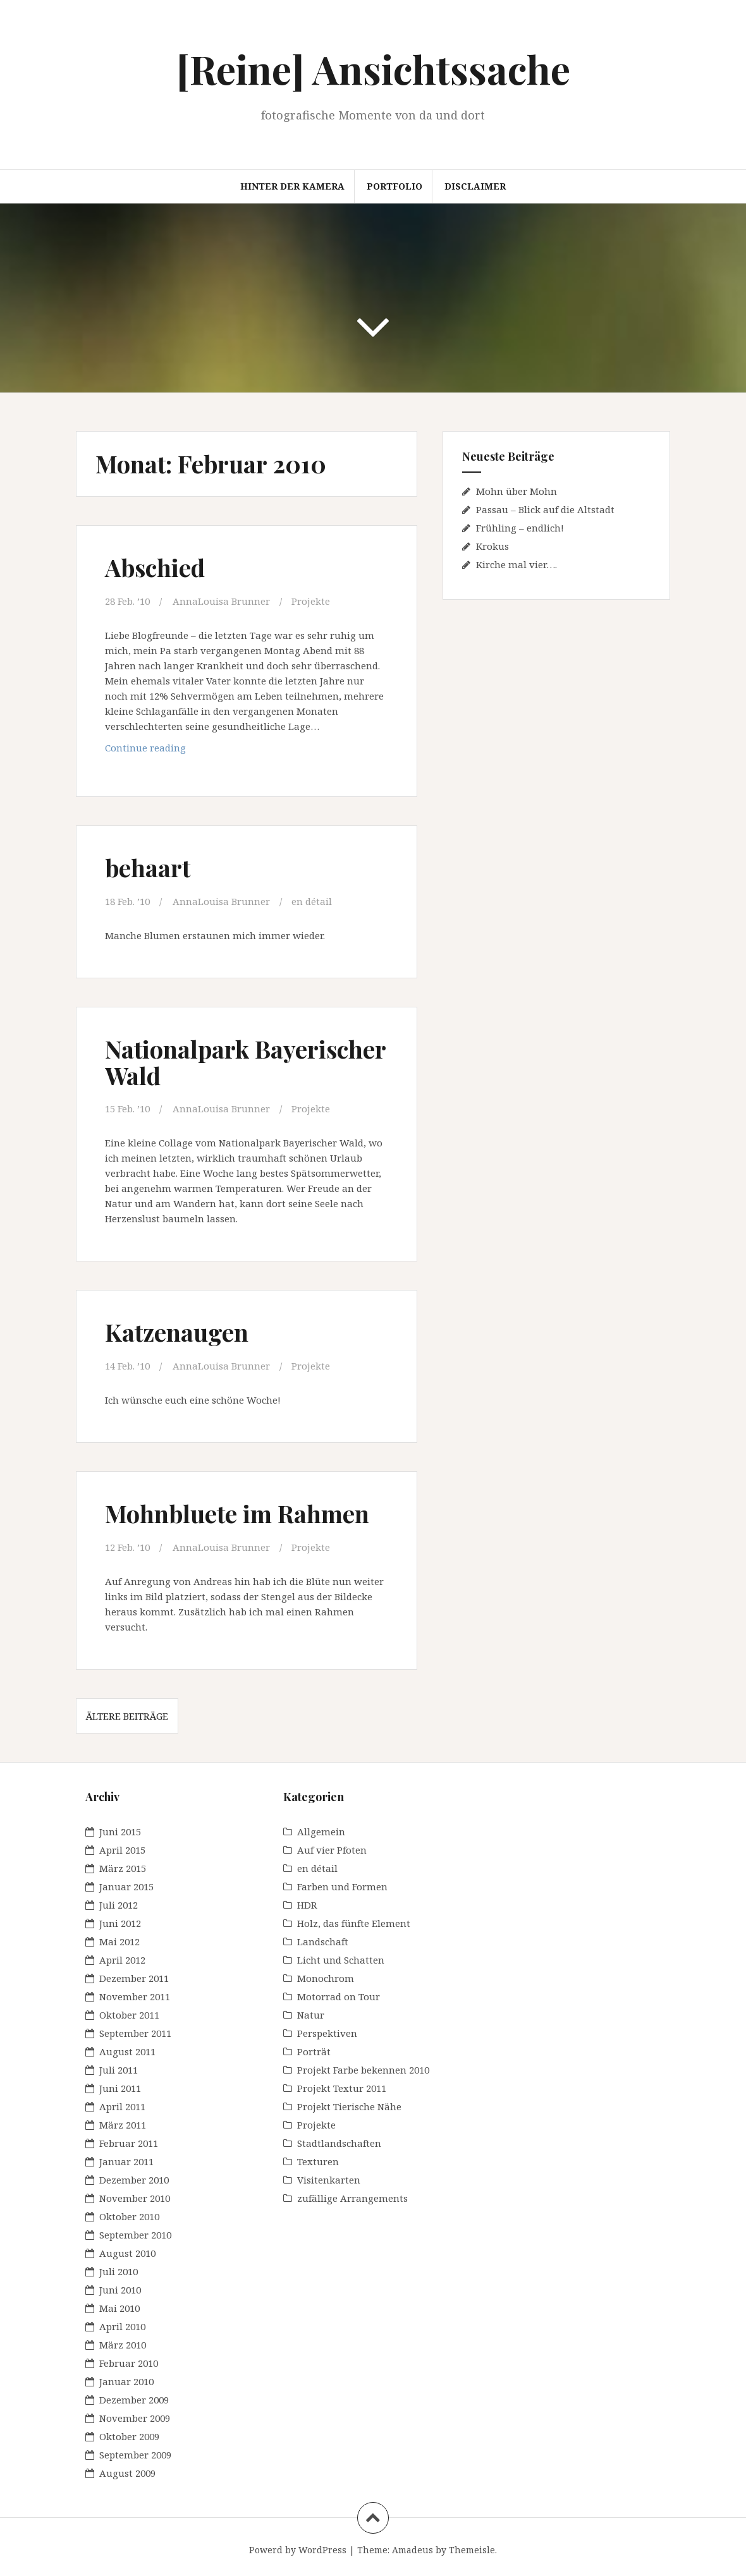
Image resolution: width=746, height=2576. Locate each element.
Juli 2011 (118, 2069)
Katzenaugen (176, 1332)
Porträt (314, 2051)
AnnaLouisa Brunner (221, 601)
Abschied (155, 567)
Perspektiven (327, 2033)
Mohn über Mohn (516, 491)
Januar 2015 (126, 1886)
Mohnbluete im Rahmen (237, 1513)
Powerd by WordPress (297, 2550)
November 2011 (134, 1996)
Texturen (318, 2161)
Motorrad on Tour (338, 1996)
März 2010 (122, 2344)
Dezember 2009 (134, 2399)
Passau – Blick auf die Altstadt (545, 509)
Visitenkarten (328, 2179)
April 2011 (122, 2106)
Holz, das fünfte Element (353, 1923)
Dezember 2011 (134, 1978)
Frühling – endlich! (520, 527)
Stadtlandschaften (339, 2143)
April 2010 (122, 2326)
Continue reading (166, 746)
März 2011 (122, 2124)
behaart (147, 867)
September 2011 (135, 2033)
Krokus (492, 546)
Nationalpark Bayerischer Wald (245, 1062)
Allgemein (321, 1831)
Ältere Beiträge (127, 1716)
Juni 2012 (120, 1923)
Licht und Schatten (340, 1959)
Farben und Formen (342, 1886)
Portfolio (394, 186)
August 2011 (127, 2051)
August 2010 (127, 2253)
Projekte (310, 601)
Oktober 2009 (129, 2436)
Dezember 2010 (134, 2179)
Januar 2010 (126, 2381)
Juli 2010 (118, 2271)
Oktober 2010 (129, 2216)
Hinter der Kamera (292, 186)
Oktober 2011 (129, 2014)
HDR (307, 1905)
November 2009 (134, 2418)
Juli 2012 (118, 1905)
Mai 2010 (119, 2308)
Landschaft (322, 1941)
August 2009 (127, 2473)
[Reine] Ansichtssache (373, 68)
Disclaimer (475, 186)
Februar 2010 (128, 2363)
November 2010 (134, 2198)
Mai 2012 (119, 1941)
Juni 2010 (120, 2289)
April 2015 (122, 1850)
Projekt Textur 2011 (341, 2088)
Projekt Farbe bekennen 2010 (363, 2069)
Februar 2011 (128, 2143)
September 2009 (135, 2454)
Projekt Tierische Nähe (349, 2106)
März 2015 (122, 1868)
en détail (311, 901)
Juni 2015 (120, 1831)
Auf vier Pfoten (332, 1850)
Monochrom (325, 1978)
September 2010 (135, 2234)
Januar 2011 (126, 2161)
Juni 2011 (120, 2088)
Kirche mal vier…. (516, 564)
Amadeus (412, 2550)
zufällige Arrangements (352, 2198)
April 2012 (122, 1959)
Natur (310, 2014)
